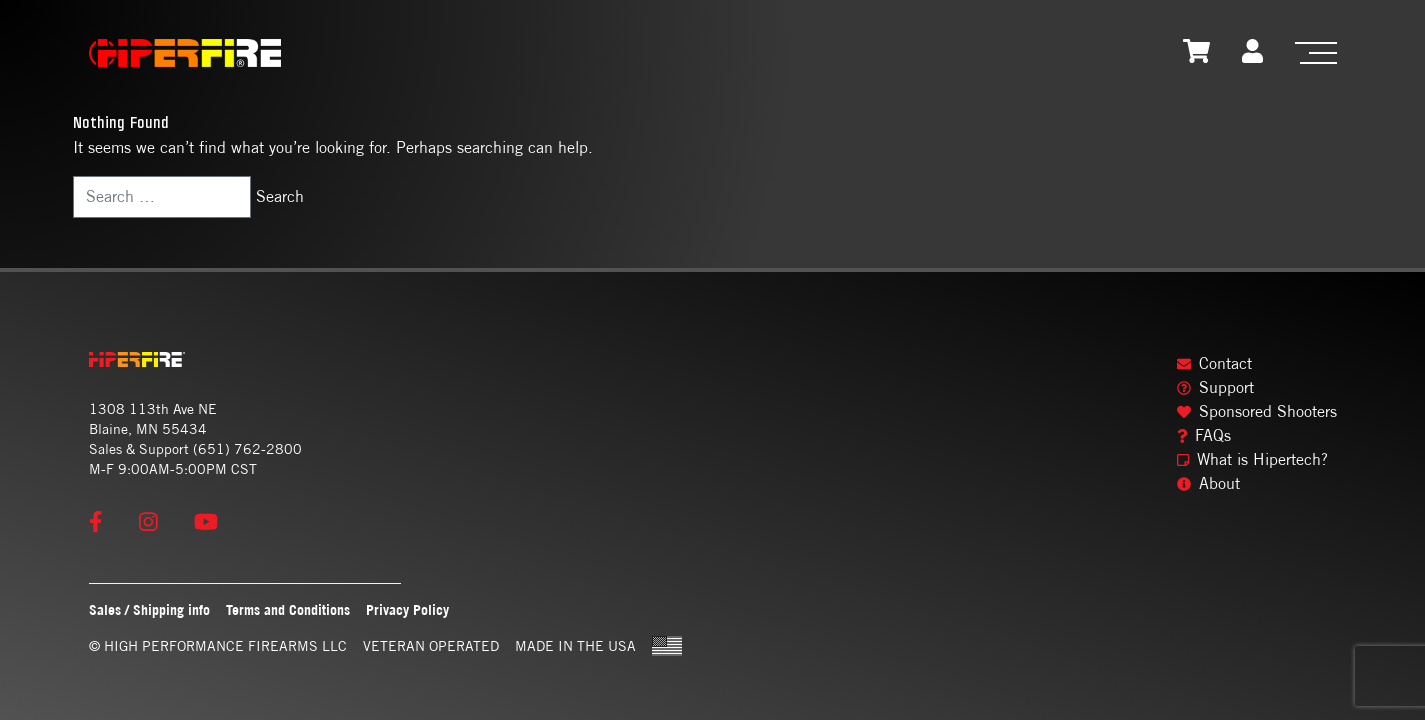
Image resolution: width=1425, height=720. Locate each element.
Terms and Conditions (288, 609)
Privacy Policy (407, 609)
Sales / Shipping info (149, 609)
